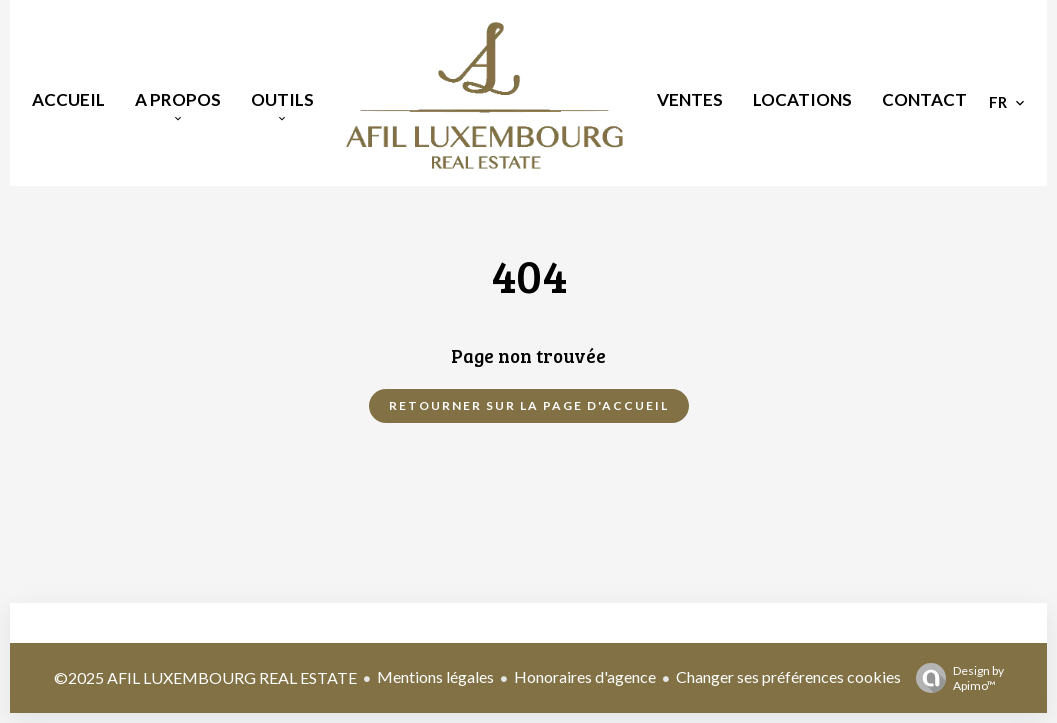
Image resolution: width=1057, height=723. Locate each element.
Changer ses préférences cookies (788, 676)
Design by (955, 678)
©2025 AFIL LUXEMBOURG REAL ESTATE (205, 677)
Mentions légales (435, 676)
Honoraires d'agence (585, 676)
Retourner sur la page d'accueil (529, 405)
